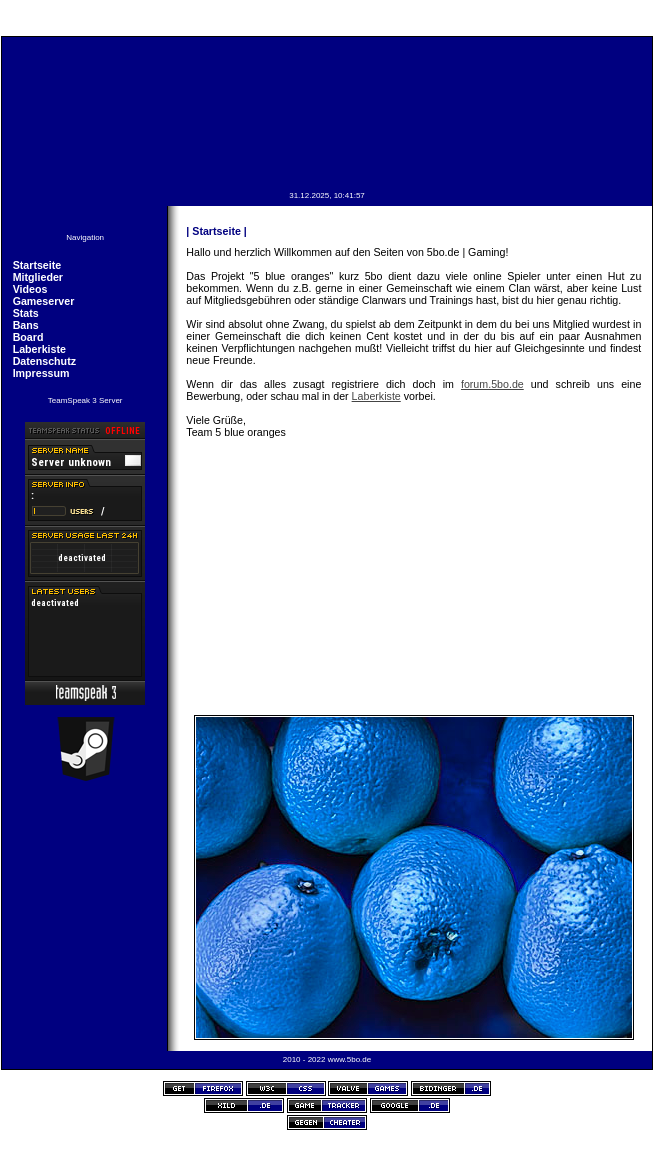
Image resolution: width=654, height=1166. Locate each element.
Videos (30, 289)
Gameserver (44, 301)
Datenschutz (44, 361)
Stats (26, 313)
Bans (26, 325)
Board (28, 337)
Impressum (41, 373)
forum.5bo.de (492, 384)
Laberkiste (39, 349)
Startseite (37, 265)
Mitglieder (38, 277)
